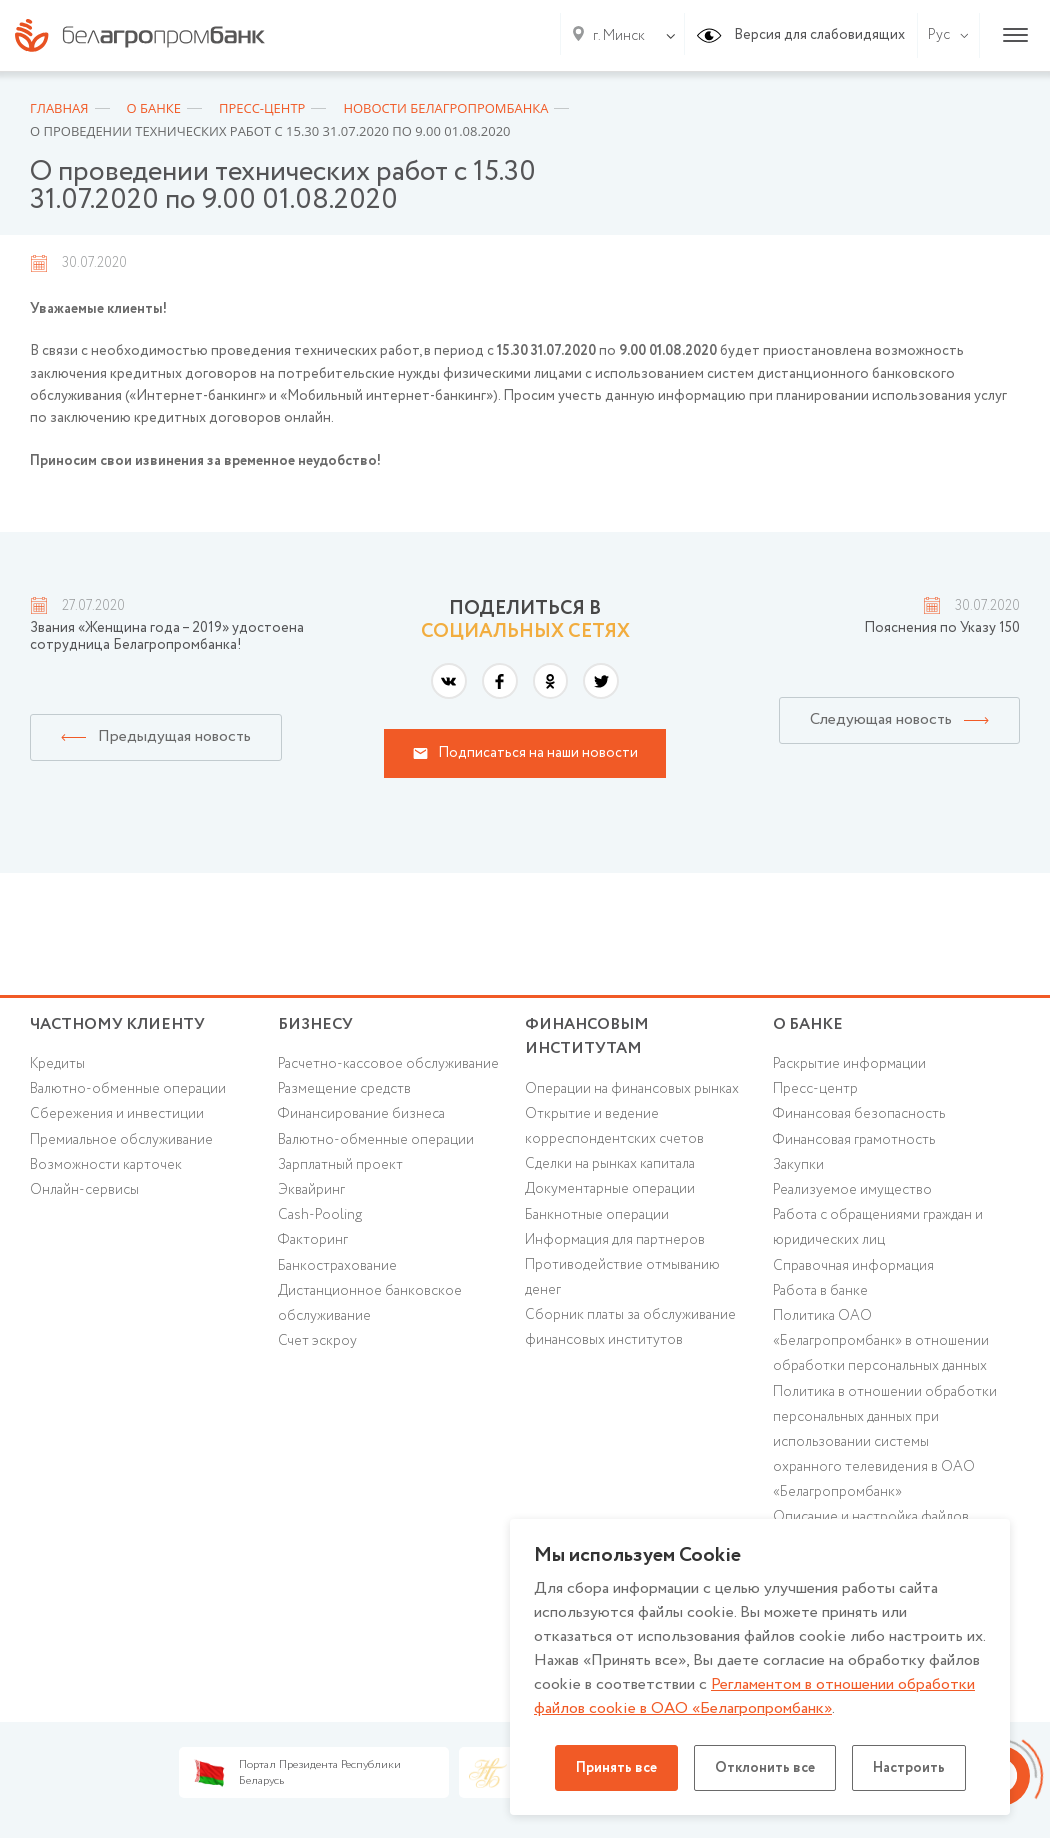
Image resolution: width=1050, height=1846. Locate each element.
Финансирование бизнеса (361, 1114)
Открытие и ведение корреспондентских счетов (614, 1126)
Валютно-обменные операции (128, 1089)
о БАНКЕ (808, 1024)
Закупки (798, 1165)
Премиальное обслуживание (121, 1140)
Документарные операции (610, 1189)
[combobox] (615, 36)
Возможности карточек (106, 1165)
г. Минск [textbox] (619, 36)
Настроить (909, 1768)
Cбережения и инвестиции (117, 1114)
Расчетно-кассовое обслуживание (388, 1064)
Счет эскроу (317, 1341)
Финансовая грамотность (854, 1140)
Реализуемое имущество (852, 1190)
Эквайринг (311, 1190)
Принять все (616, 1768)
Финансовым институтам (587, 1037)
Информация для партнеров (615, 1240)
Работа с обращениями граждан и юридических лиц (878, 1227)
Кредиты (57, 1064)
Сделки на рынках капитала (610, 1164)
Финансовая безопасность (859, 1114)
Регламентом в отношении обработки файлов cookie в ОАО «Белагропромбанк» (754, 1696)
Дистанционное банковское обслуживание (370, 1303)
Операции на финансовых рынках (632, 1089)
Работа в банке (820, 1291)
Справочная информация (853, 1266)
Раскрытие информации (849, 1064)
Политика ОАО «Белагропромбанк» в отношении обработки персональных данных (881, 1341)
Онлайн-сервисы (84, 1190)
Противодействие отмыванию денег (622, 1277)
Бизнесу (315, 1024)
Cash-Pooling (320, 1215)
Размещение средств (344, 1089)
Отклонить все (765, 1768)
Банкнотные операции (597, 1215)
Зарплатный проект (340, 1165)
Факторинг (313, 1240)
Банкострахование (337, 1266)
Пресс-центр (815, 1089)
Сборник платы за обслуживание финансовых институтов (630, 1327)
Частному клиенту (117, 1024)
